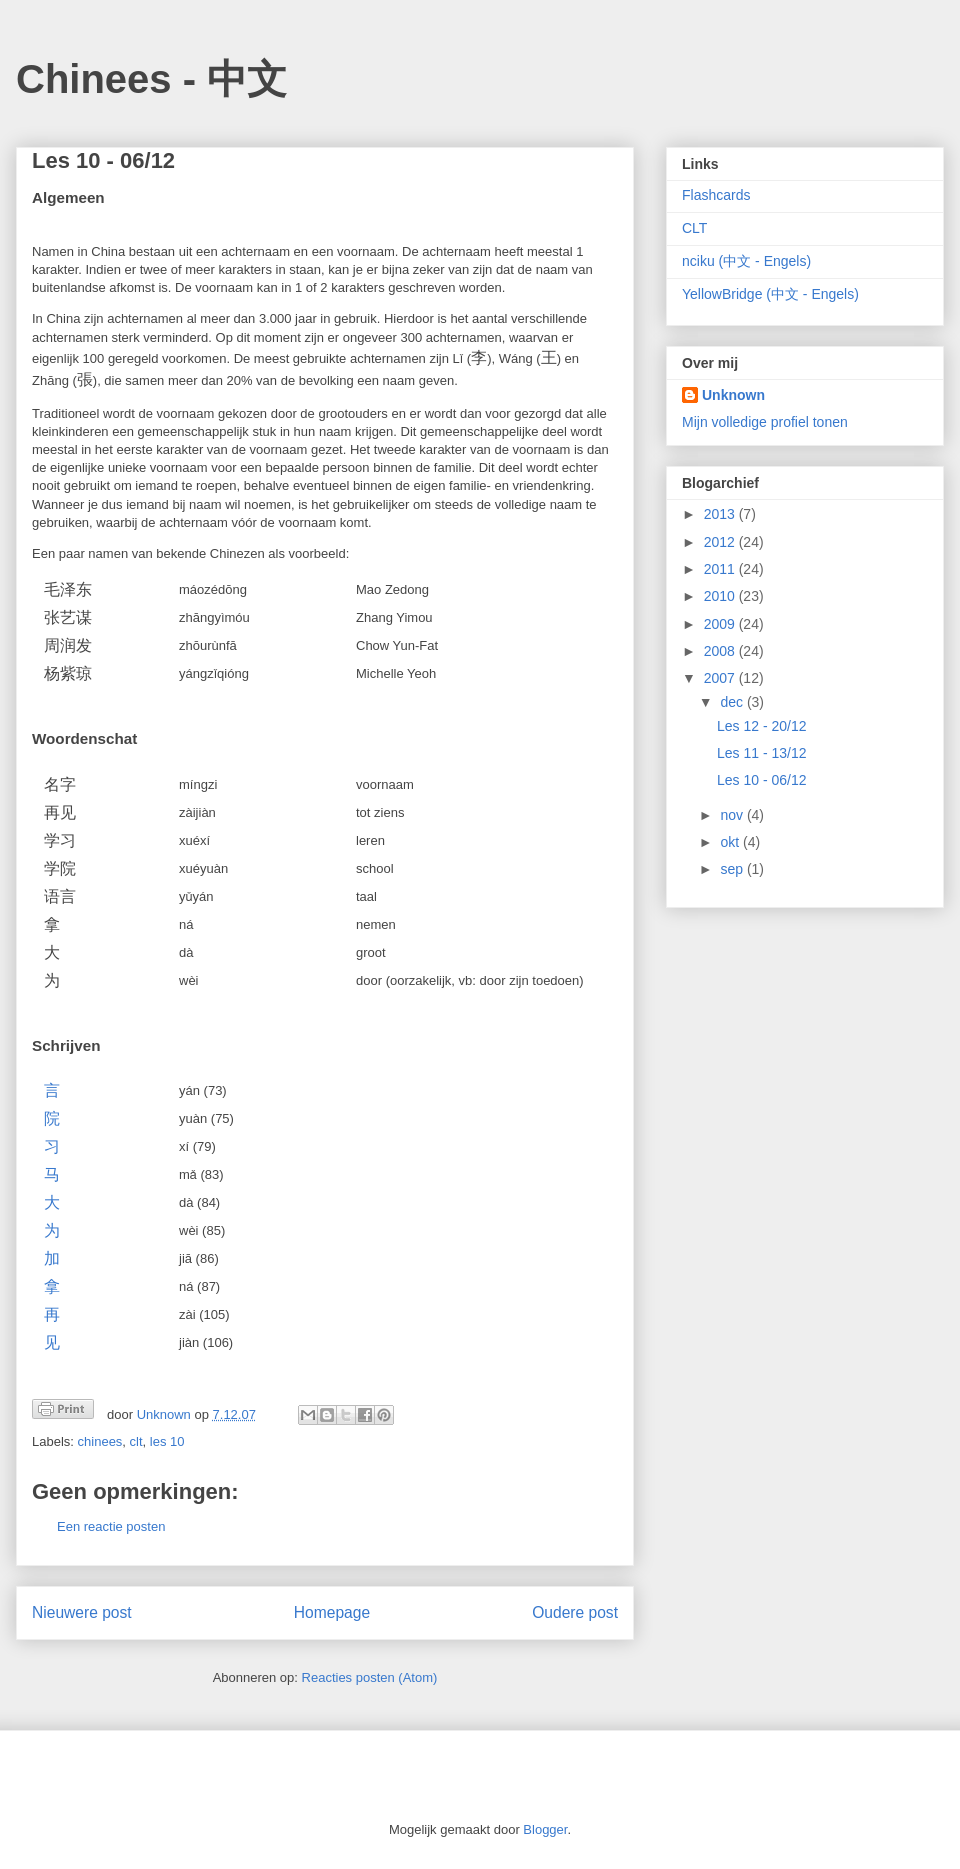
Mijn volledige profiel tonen (765, 422)
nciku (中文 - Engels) (746, 261)
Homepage (332, 1612)
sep (733, 869)
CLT (694, 228)
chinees (100, 1441)
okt (731, 842)
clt (136, 1441)
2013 (721, 514)
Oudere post (575, 1612)
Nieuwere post (82, 1612)
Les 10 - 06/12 (762, 780)
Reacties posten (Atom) (370, 1677)
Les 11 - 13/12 (762, 753)
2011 (721, 569)
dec (733, 702)
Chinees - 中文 (151, 79)
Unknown (733, 395)
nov (733, 815)
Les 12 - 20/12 (762, 726)
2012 (721, 542)
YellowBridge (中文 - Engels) (770, 294)
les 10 (167, 1441)
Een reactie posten (111, 1526)
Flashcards (716, 195)
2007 (721, 678)
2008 (721, 651)
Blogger (545, 1829)
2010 (721, 596)
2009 (721, 624)
